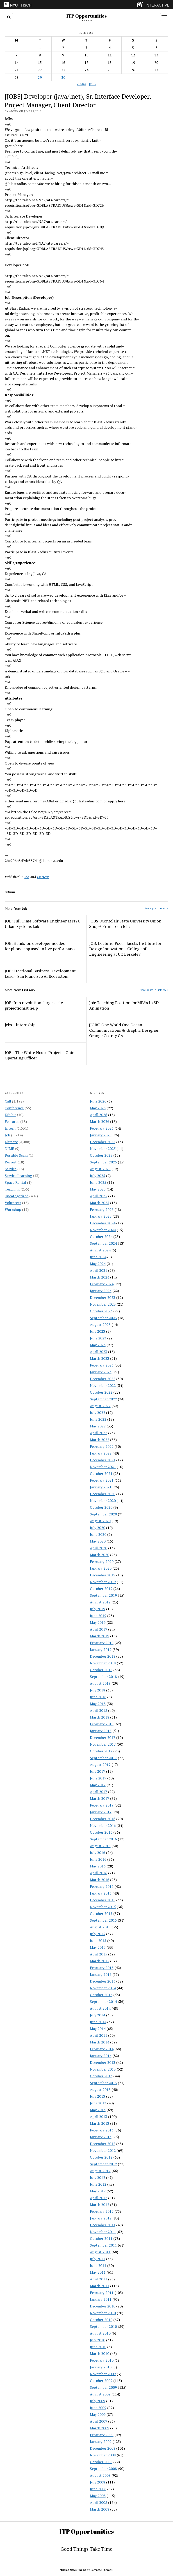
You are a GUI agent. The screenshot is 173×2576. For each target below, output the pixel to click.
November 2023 (103, 1304)
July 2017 (97, 1771)
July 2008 (97, 2482)
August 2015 (100, 1927)
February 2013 (102, 2130)
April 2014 (98, 2035)
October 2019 (101, 1588)
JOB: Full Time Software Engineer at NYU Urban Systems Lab (42, 923)
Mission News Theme (73, 2569)
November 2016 (103, 1825)
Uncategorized (16, 1195)
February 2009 (102, 2434)
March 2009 (99, 2427)
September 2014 (103, 2001)
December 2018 (102, 1656)
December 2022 (102, 1378)
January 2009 (101, 2441)
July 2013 (97, 2096)
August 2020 (100, 1520)
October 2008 (101, 2461)
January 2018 (101, 1730)
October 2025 (101, 1155)
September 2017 (103, 1757)
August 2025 (100, 1168)
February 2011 (102, 2292)
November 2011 (103, 2231)
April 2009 (98, 2421)
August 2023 (100, 1324)
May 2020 (98, 1541)
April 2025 (98, 1195)
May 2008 (98, 2495)
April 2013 (98, 2116)
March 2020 (99, 1554)
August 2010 (100, 2333)
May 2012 (98, 2191)
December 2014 (102, 1981)
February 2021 (102, 1480)
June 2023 (98, 1338)
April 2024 (98, 1270)
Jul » (92, 83)
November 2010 (103, 2312)
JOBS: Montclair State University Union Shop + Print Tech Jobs (125, 923)
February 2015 (102, 1967)
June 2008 (98, 2488)
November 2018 (103, 1663)
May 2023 (98, 1344)
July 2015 (97, 1933)
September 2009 (103, 2387)
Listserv (11, 1141)
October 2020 (101, 1507)
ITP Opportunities (86, 16)
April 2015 (98, 1954)
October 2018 (101, 1669)
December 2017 (102, 1737)
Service (10, 1168)
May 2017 (98, 1784)
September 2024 (103, 1243)
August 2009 (100, 2394)
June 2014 (98, 2021)
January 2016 (101, 1893)
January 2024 (101, 1290)
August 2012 (100, 2170)
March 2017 (99, 1798)
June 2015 (98, 1940)
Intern (10, 1128)
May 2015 (98, 1947)
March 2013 (99, 2123)
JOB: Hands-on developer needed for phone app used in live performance (41, 946)
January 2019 (101, 1649)
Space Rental (15, 1182)
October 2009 (101, 2380)
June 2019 (98, 1615)
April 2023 (98, 1351)
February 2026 (102, 1128)
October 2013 (101, 2075)
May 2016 (98, 1866)
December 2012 (102, 2143)
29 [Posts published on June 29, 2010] (40, 77)
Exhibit (10, 1114)
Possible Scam (16, 1155)
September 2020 (103, 1514)
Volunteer (13, 1202)
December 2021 (102, 1459)
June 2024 (98, 1256)
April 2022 (98, 1432)
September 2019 (103, 1595)
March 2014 (99, 2042)
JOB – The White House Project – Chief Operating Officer (40, 1055)
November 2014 (103, 1987)
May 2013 (98, 2109)
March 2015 (99, 1960)
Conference (14, 1107)
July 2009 (97, 2400)
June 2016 (98, 1859)
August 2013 (100, 2089)
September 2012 (103, 2163)
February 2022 (102, 1446)
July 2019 (97, 1608)
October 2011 (101, 2238)
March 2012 (99, 2204)
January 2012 (101, 2218)
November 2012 (103, 2150)
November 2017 (103, 1744)
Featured (12, 1121)
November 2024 (103, 1229)
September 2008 (103, 2468)
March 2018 (99, 1717)
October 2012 (101, 2157)
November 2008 (103, 2455)
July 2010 (97, 2339)
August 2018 (100, 1683)
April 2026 (98, 1114)
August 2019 (100, 1602)
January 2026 (101, 1135)
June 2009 (98, 2407)
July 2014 (97, 2015)
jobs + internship (20, 1024)
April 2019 (98, 1629)
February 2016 (102, 1886)
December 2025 (102, 1141)
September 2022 (103, 1399)
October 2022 (101, 1392)
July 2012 (97, 2177)
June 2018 (98, 1696)
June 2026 (98, 1101)
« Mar (81, 83)
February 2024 (102, 1283)
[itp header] (86, 4)
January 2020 (101, 1568)
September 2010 (103, 2326)
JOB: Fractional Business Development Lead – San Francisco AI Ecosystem (40, 973)
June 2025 (98, 1182)
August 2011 (100, 2251)
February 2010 (102, 2360)
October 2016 (101, 1832)
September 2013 (103, 2082)
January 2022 (101, 1453)
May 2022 (98, 1426)
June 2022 (98, 1419)
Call (8, 1101)
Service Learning (18, 1175)
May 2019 (98, 1622)
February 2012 (102, 2211)
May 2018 (98, 1703)
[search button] (9, 17)
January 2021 (101, 1487)
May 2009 (98, 2414)
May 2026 (98, 1107)
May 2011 (98, 2272)
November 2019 (103, 1581)
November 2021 (103, 1466)
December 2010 (102, 2306)
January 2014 (101, 2055)
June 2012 (98, 2184)
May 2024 (98, 1263)
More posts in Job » (156, 908)
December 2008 (102, 2448)
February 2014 (102, 2048)
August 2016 (100, 1845)
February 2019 (102, 1642)
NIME (9, 1148)
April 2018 (98, 1710)
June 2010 (98, 2346)
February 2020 (102, 1561)
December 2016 (102, 1818)
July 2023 (97, 1331)
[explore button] (141, 4)
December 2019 (102, 1575)
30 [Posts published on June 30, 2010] (63, 77)
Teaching (12, 1189)
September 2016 (103, 1839)
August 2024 (100, 1250)
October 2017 (101, 1751)
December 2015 (102, 1899)
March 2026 (99, 1121)
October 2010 (101, 2319)
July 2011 (97, 2258)
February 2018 (102, 1723)
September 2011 (103, 2245)
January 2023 (101, 1371)
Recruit (11, 1162)
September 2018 (103, 1676)
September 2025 (103, 1162)
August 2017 (100, 1764)
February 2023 (102, 1365)
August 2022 (100, 1405)
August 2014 (100, 2008)
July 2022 (97, 1412)
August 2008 (100, 2475)
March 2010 (99, 2353)
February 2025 (102, 1209)
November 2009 (103, 2373)
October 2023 (101, 1311)
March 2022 (99, 1439)
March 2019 (99, 1635)
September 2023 (103, 1317)
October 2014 (101, 1994)
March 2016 (99, 1879)
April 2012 (98, 2197)
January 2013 (101, 2136)
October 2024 (101, 1236)
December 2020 (102, 1493)
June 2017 (98, 1778)
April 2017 (98, 1791)
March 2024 (99, 1277)
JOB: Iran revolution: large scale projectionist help (34, 1005)
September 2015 (103, 1920)
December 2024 (102, 1223)
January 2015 (101, 1974)
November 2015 (103, 1906)
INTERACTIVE (157, 5)
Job (7, 1135)
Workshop (13, 1209)
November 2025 (103, 1148)
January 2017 (101, 1811)
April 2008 (98, 2502)
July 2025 (97, 1175)
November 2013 (103, 2069)
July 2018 (97, 1690)
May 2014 (98, 2028)
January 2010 (101, 2367)
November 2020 (103, 1500)
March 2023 (99, 1358)
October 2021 (101, 1473)
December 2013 (102, 2062)
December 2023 (102, 1297)
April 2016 (98, 1872)
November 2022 (103, 1385)
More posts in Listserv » (154, 989)
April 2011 (98, 2279)
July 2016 (97, 1852)
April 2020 (98, 1547)
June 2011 (98, 2265)
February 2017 (102, 1805)
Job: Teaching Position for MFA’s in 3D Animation (124, 1005)
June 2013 (98, 2103)
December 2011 (102, 2224)
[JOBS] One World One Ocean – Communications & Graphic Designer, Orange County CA (124, 1030)
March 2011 (99, 2285)
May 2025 (98, 1189)
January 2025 (101, 1216)
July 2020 (97, 1527)
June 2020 (98, 1534)
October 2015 (101, 1913)
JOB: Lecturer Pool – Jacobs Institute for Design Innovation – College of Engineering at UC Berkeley (125, 949)
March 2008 (99, 2509)
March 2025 (99, 1202)
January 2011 (101, 2299)
